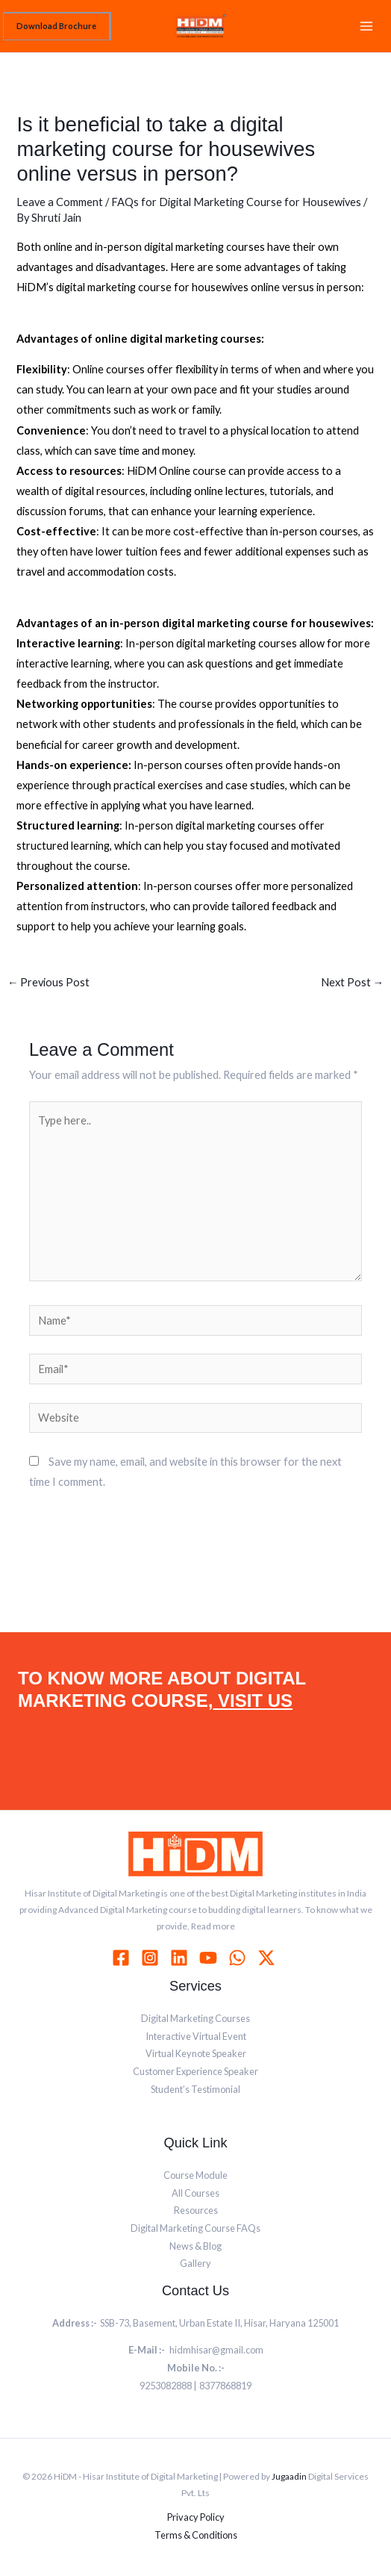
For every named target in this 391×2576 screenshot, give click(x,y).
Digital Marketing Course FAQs (195, 2228)
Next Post (352, 982)
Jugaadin (289, 2476)
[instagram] (152, 1957)
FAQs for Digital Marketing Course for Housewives (236, 202)
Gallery (195, 2263)
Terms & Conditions (195, 2535)
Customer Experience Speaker (195, 2071)
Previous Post (48, 982)
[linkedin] (181, 1957)
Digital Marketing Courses (195, 2018)
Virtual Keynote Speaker (196, 2053)
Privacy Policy (196, 2517)
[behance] (268, 1957)
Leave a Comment (59, 202)
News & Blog (195, 2246)
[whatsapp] (239, 1957)
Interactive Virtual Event (196, 2036)
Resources (196, 2210)
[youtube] (210, 1957)
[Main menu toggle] (366, 26)
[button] (57, 26)
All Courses (195, 2193)
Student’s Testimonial (195, 2089)
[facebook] (123, 1957)
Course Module (195, 2175)
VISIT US (253, 1700)
